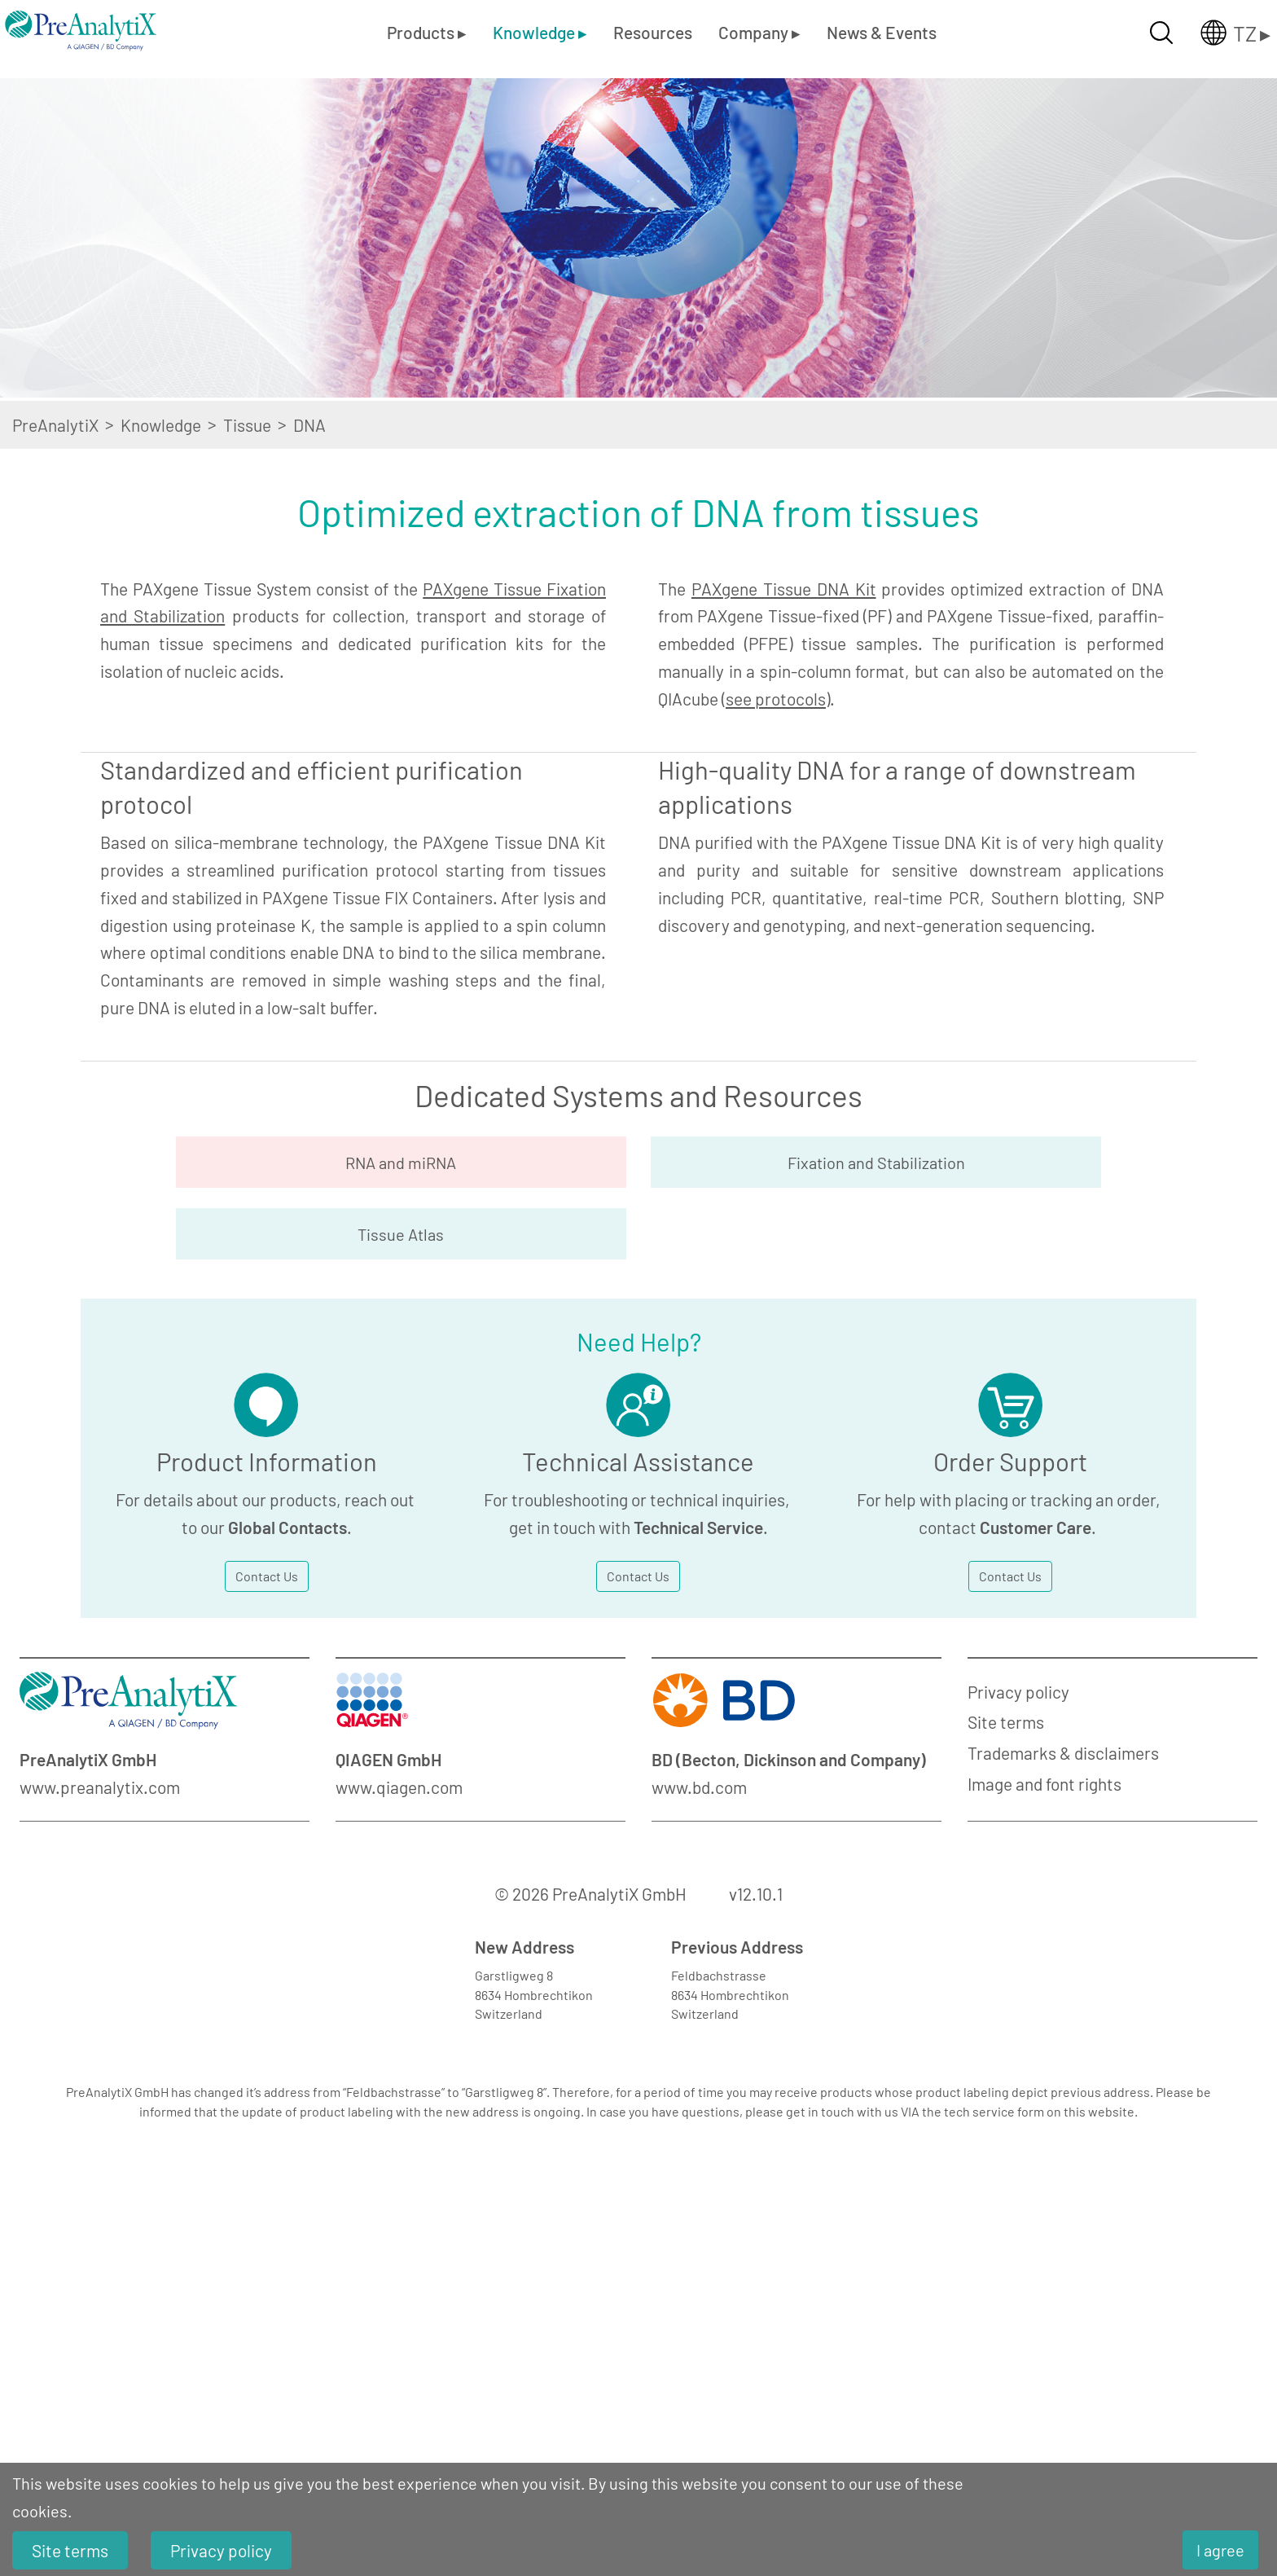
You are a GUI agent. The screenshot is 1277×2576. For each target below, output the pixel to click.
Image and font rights (1044, 2048)
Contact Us (266, 1839)
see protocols (776, 698)
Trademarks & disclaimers (1063, 2017)
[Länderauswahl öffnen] (1222, 32)
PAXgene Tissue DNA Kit (783, 588)
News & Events (882, 32)
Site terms (1006, 1986)
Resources (652, 32)
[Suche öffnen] (1161, 33)
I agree (1220, 2550)
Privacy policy (1018, 1955)
